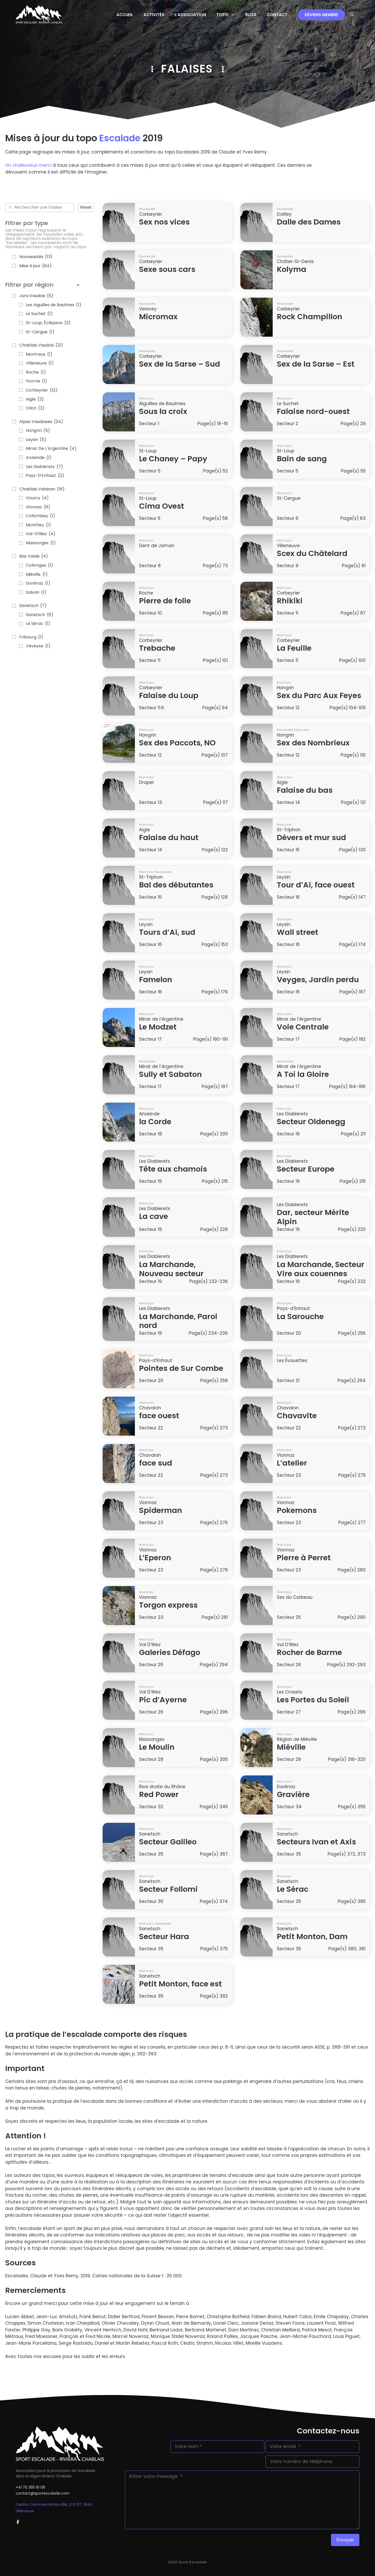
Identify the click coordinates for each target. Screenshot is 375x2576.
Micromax (158, 316)
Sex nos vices (164, 222)
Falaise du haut (168, 837)
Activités (153, 14)
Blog (251, 14)
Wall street (297, 932)
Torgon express (168, 1605)
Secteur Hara (164, 1936)
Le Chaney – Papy (173, 458)
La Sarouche (300, 1316)
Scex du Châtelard (312, 553)
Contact (277, 14)
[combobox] (43, 207)
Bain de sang (302, 458)
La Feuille (294, 648)
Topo (228, 15)
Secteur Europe (305, 1169)
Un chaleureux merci (28, 165)
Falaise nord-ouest (313, 411)
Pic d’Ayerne (163, 1700)
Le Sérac (292, 1889)
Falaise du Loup (168, 695)
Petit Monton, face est (180, 1984)
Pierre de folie (165, 601)
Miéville (291, 1747)
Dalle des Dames (309, 222)
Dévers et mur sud (311, 837)
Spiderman (160, 1510)
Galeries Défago (169, 1652)
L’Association (190, 14)
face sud (155, 1463)
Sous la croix (163, 411)
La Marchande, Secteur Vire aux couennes (320, 1269)
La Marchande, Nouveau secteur (171, 1269)
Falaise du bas (305, 790)
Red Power (159, 1794)
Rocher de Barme (309, 1652)
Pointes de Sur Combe (181, 1368)
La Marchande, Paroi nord (178, 1321)
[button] (352, 15)
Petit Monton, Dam (312, 1936)
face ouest (159, 1415)
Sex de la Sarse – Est (315, 364)
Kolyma (291, 269)
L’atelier (292, 1463)
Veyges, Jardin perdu (318, 979)
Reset (86, 207)
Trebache (157, 648)
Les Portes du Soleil (313, 1700)
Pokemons (297, 1510)
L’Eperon (155, 1557)
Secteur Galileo (168, 1842)
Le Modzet (158, 1027)
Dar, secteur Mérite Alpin (313, 1217)
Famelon (155, 979)
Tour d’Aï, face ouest (316, 885)
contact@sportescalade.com (43, 2493)
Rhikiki (290, 601)
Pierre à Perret (304, 1557)
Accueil (124, 14)
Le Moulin (156, 1747)
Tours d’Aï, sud (167, 932)
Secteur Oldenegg (311, 1121)
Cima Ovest (161, 506)
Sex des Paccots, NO (177, 743)
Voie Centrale (303, 1027)
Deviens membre (321, 14)
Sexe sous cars (167, 269)
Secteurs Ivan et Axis (316, 1842)
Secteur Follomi (168, 1889)
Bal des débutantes (176, 885)
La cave (153, 1216)
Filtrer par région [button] (43, 285)
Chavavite (297, 1415)
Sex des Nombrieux (313, 743)
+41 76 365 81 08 (30, 2487)
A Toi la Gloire (303, 1074)
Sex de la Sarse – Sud (179, 364)
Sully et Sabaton (170, 1074)
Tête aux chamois (173, 1169)
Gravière (293, 1794)
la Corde (155, 1121)
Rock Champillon (309, 316)
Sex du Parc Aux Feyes (319, 695)
